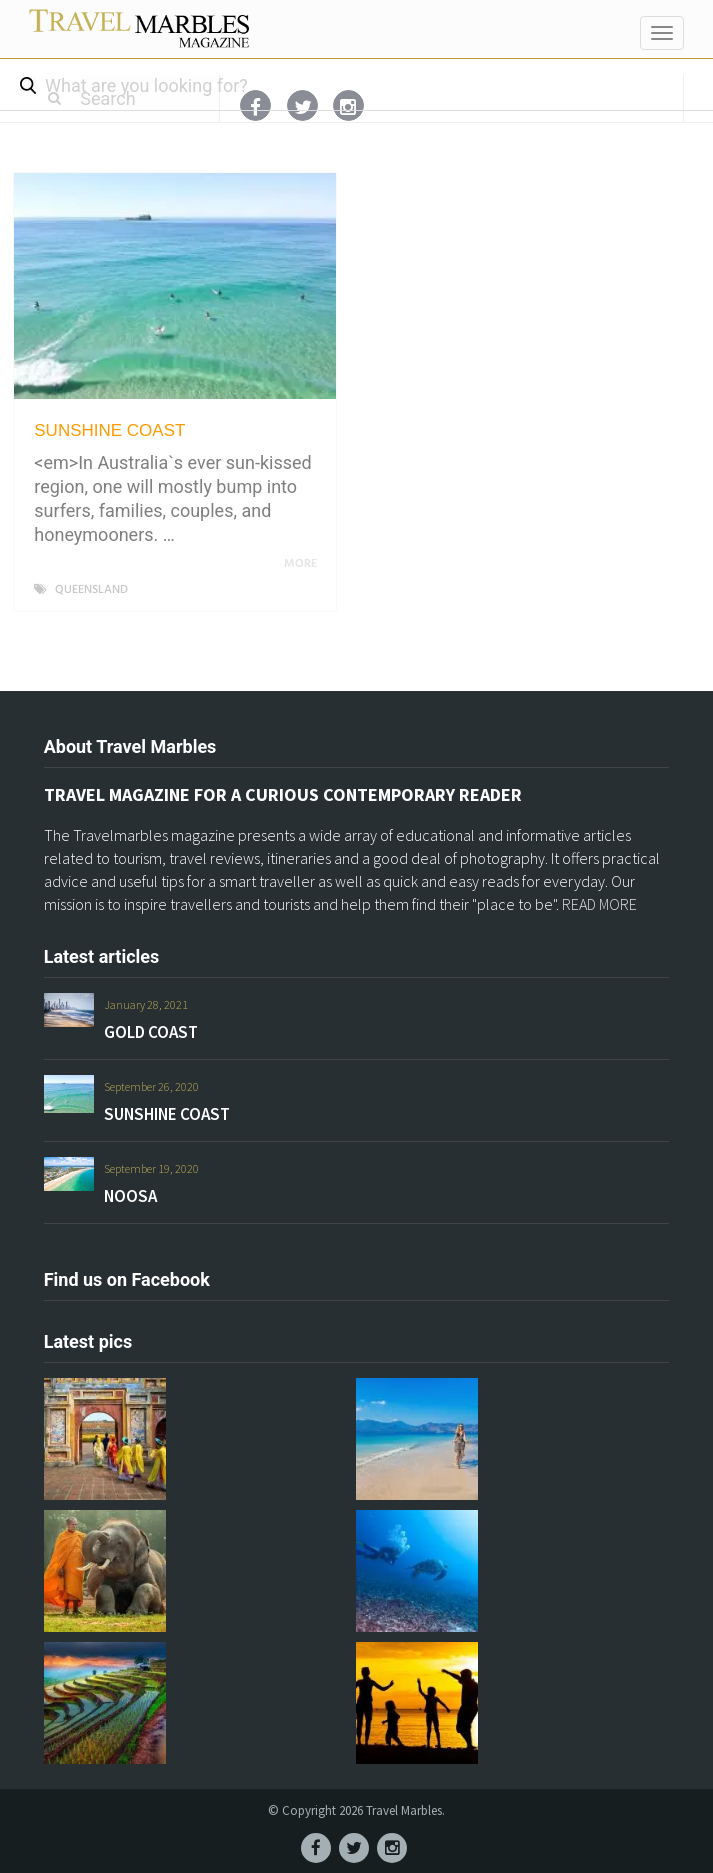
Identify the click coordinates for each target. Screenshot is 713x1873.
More (304, 564)
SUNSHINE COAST (109, 430)
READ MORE (599, 904)
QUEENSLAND (91, 590)
